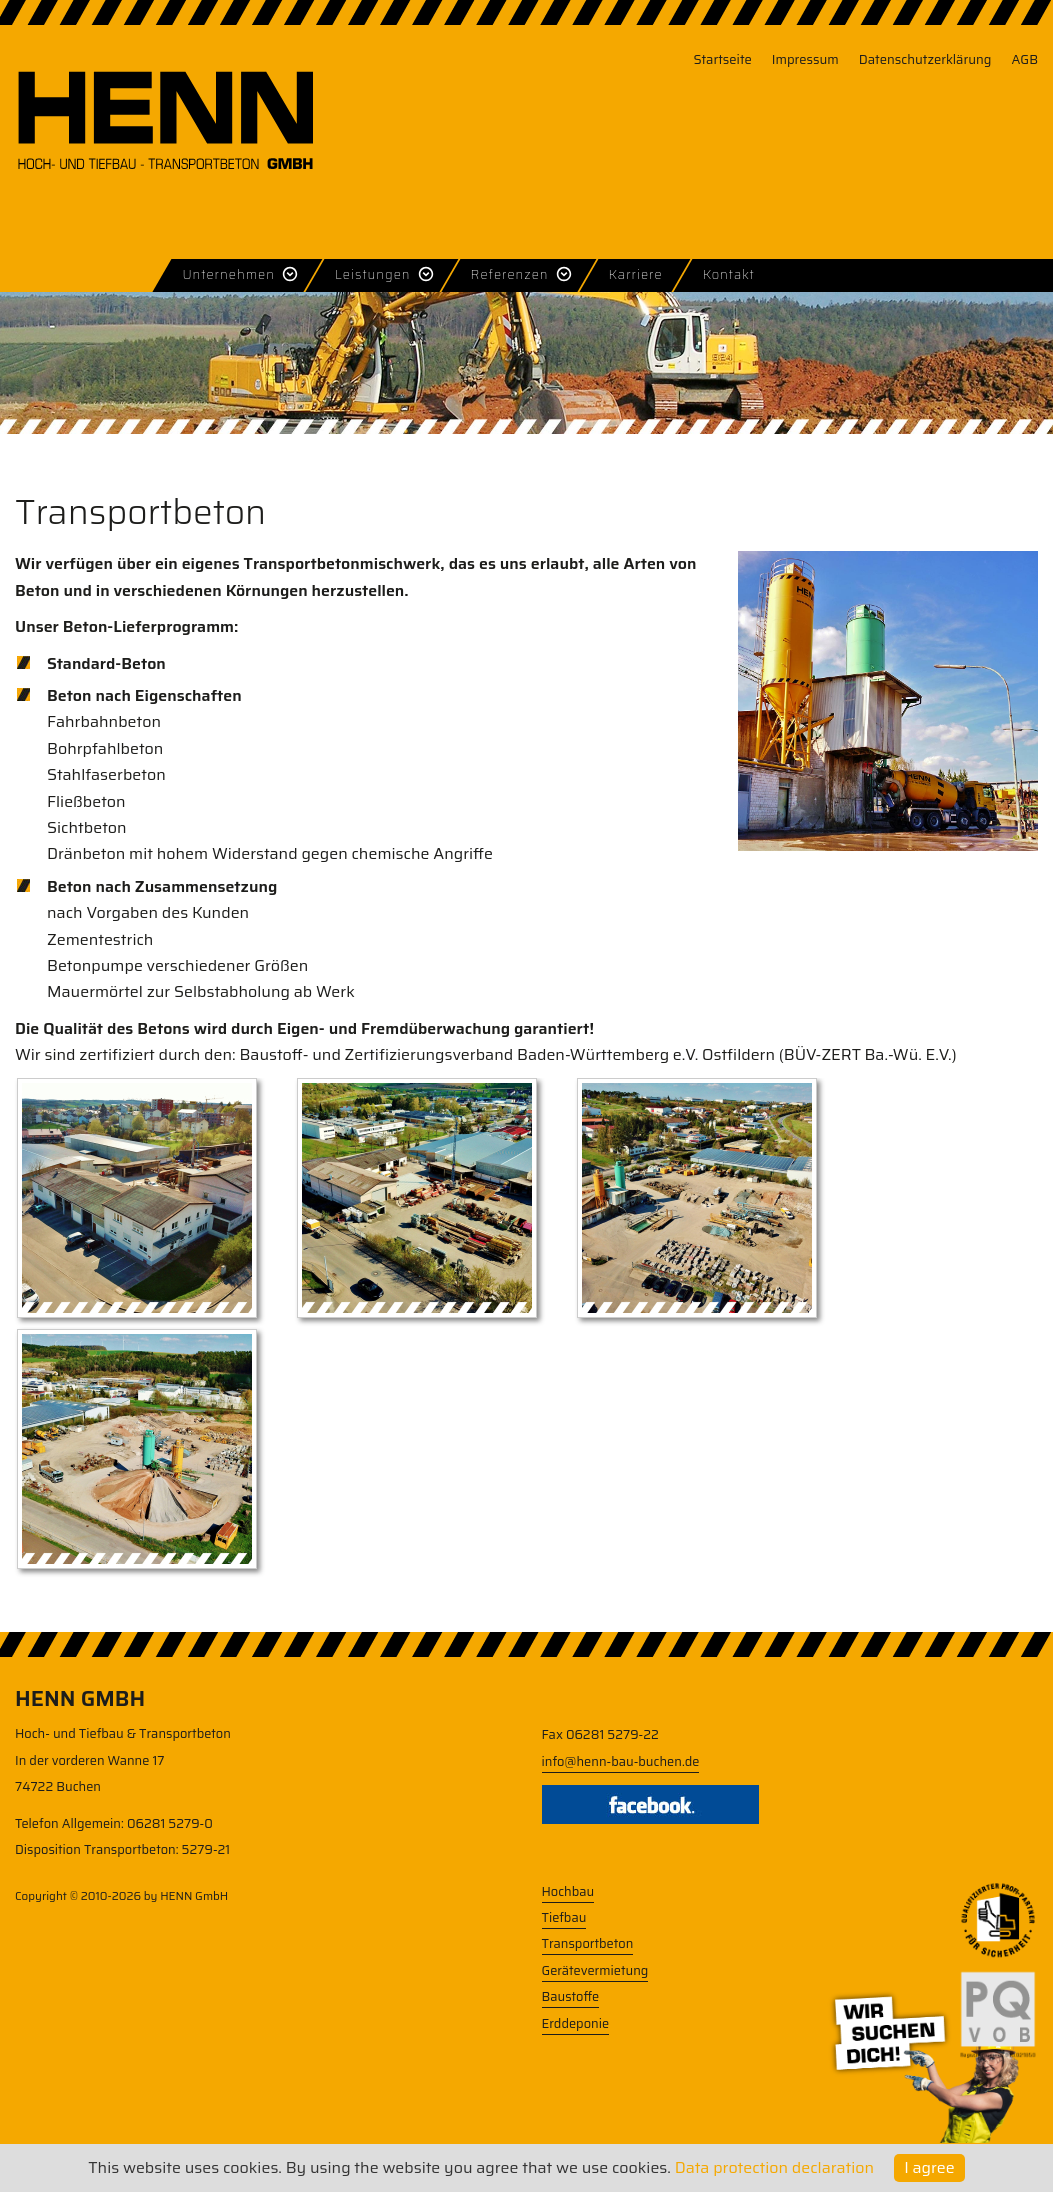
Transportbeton (588, 1943)
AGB (1024, 59)
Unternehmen (228, 274)
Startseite (722, 59)
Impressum (805, 59)
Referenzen (510, 274)
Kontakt (729, 274)
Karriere (636, 274)
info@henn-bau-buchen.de (621, 1761)
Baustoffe (571, 1996)
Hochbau (568, 1891)
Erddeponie (576, 2023)
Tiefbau (564, 1917)
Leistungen (373, 274)
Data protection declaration (774, 2167)
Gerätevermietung (595, 1970)
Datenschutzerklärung (925, 59)
